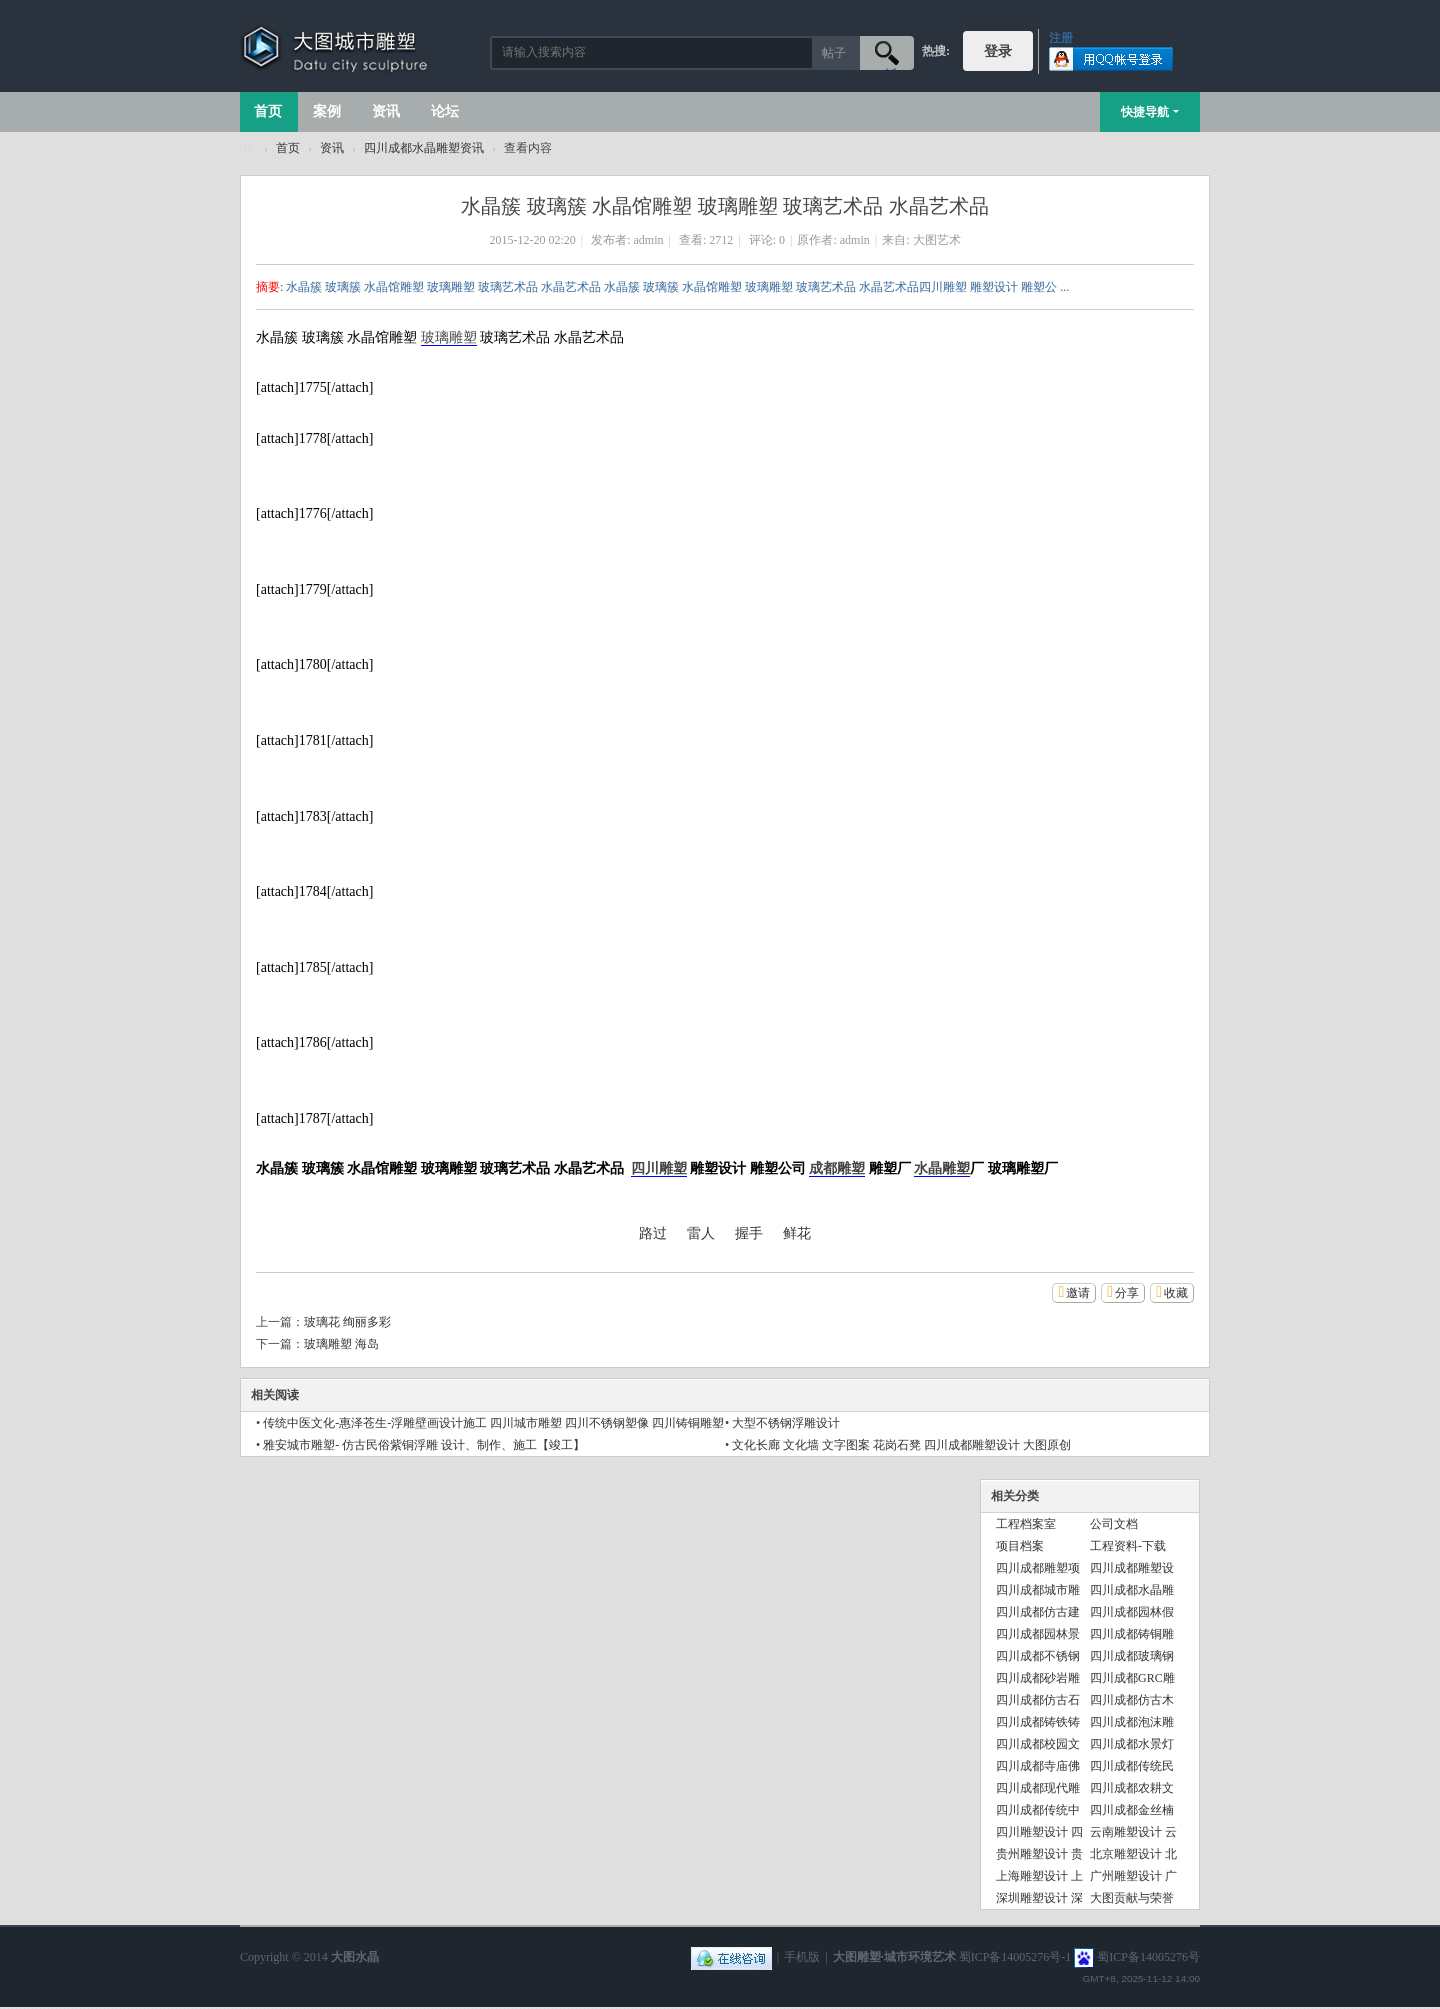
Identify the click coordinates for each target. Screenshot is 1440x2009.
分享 (1127, 1293)
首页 (268, 111)
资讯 (386, 111)
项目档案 (1020, 1546)
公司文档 (1114, 1524)
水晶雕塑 (942, 1168)
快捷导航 (1145, 112)
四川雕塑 (659, 1168)
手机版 (802, 1957)
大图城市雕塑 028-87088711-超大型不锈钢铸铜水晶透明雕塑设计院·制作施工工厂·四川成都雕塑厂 (248, 148)
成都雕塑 (837, 1168)
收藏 (1176, 1293)
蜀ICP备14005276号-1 (1015, 1957)
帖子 (834, 53)
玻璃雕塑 (449, 337)
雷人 (701, 1233)
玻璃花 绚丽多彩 (347, 1322)
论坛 (445, 111)
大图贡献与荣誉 (1132, 1898)
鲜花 (797, 1233)
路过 (653, 1233)
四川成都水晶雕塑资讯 (424, 148)
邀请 (1078, 1293)
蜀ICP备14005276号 (1148, 1957)
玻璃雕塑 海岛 (341, 1344)
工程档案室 (1026, 1524)
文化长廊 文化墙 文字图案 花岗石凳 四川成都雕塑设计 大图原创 (901, 1445)
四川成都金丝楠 (1132, 1810)
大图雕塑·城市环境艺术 (894, 1957)
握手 (749, 1233)
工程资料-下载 (1128, 1546)
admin (649, 240)
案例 (327, 111)
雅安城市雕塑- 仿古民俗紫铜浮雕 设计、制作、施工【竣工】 (424, 1445)
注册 (1061, 38)
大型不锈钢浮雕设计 (786, 1423)
